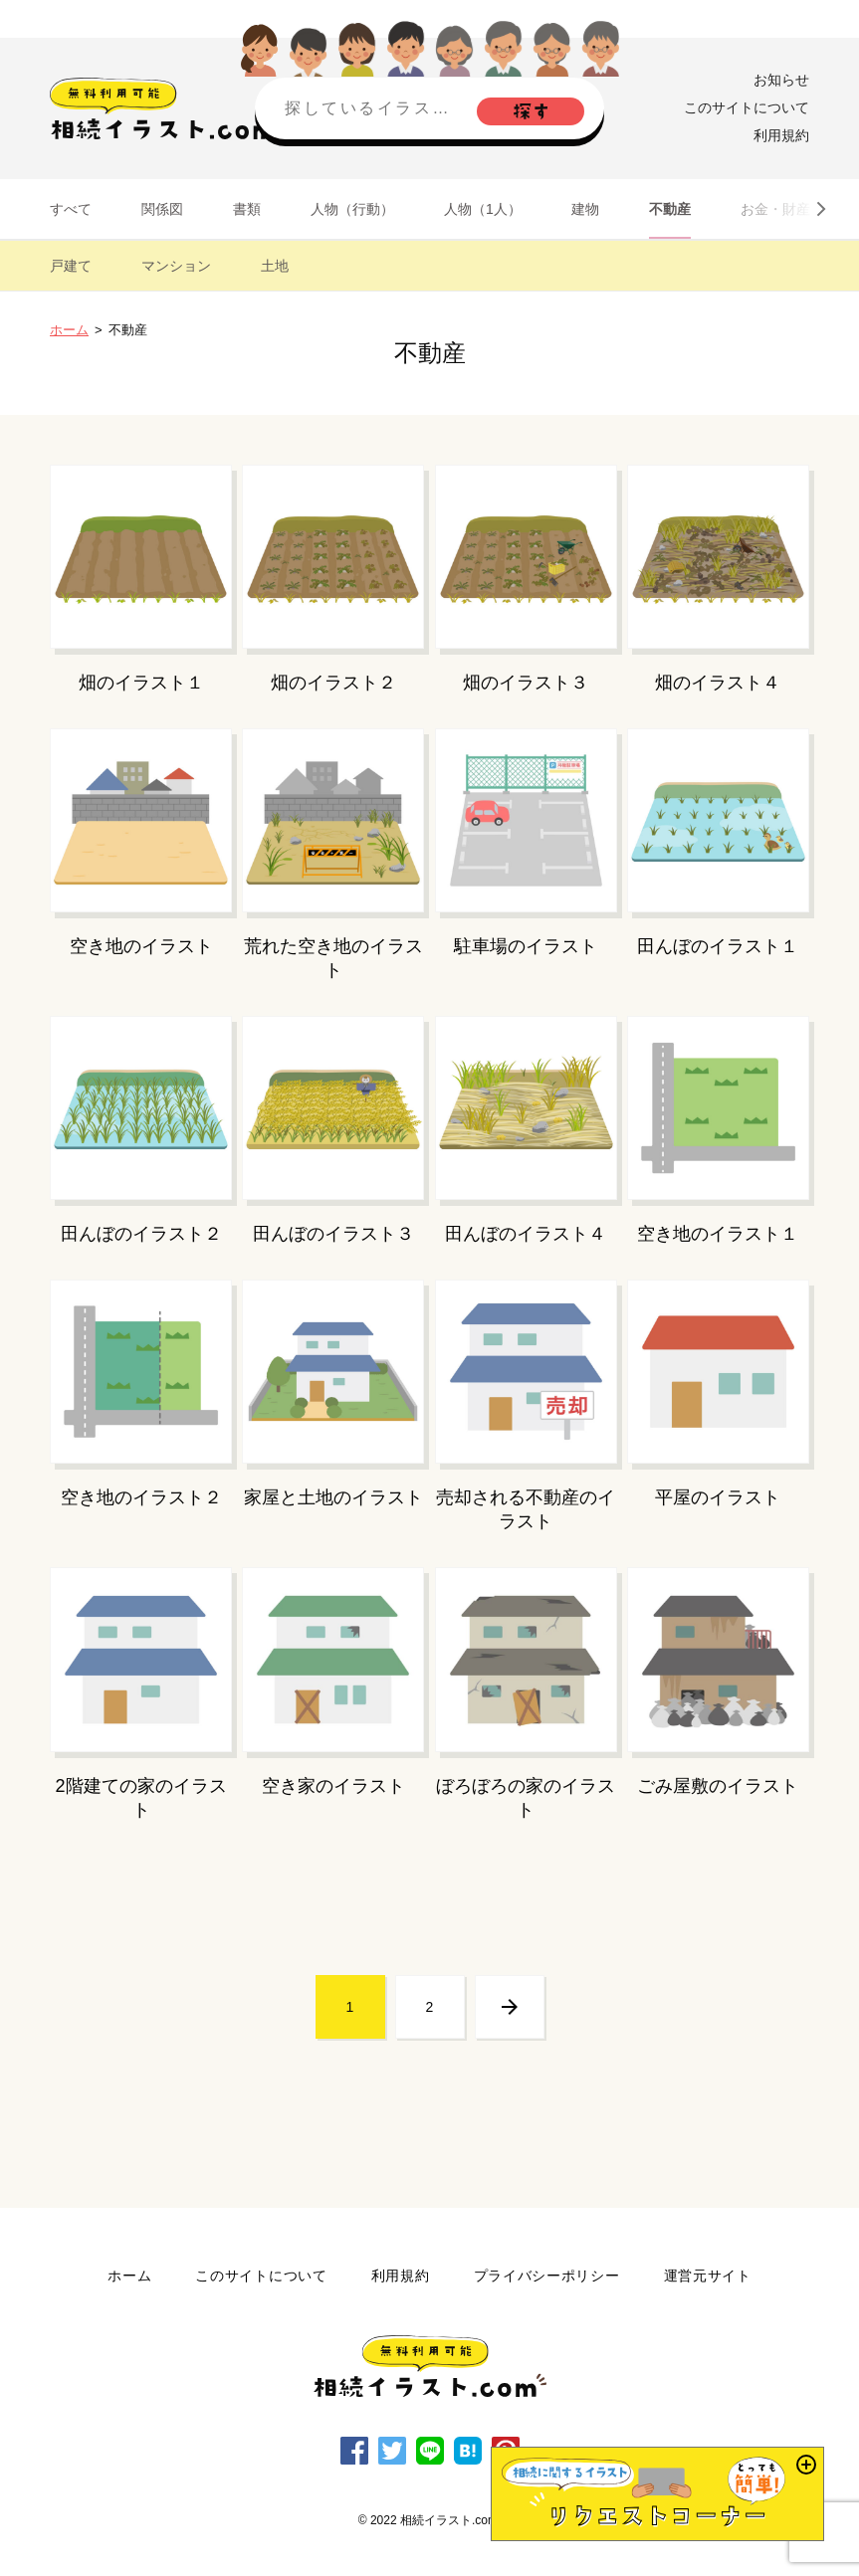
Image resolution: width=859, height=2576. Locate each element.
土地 (275, 266)
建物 (585, 209)
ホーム (69, 329)
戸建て (71, 266)
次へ (509, 2007)
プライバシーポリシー (547, 2275)
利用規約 (781, 135)
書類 (247, 209)
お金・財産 (775, 209)
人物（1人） (483, 209)
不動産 (670, 209)
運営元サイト (708, 2275)
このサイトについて (746, 107)
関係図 (162, 209)
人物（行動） (352, 209)
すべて (71, 209)
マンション (176, 266)
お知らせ (781, 80)
